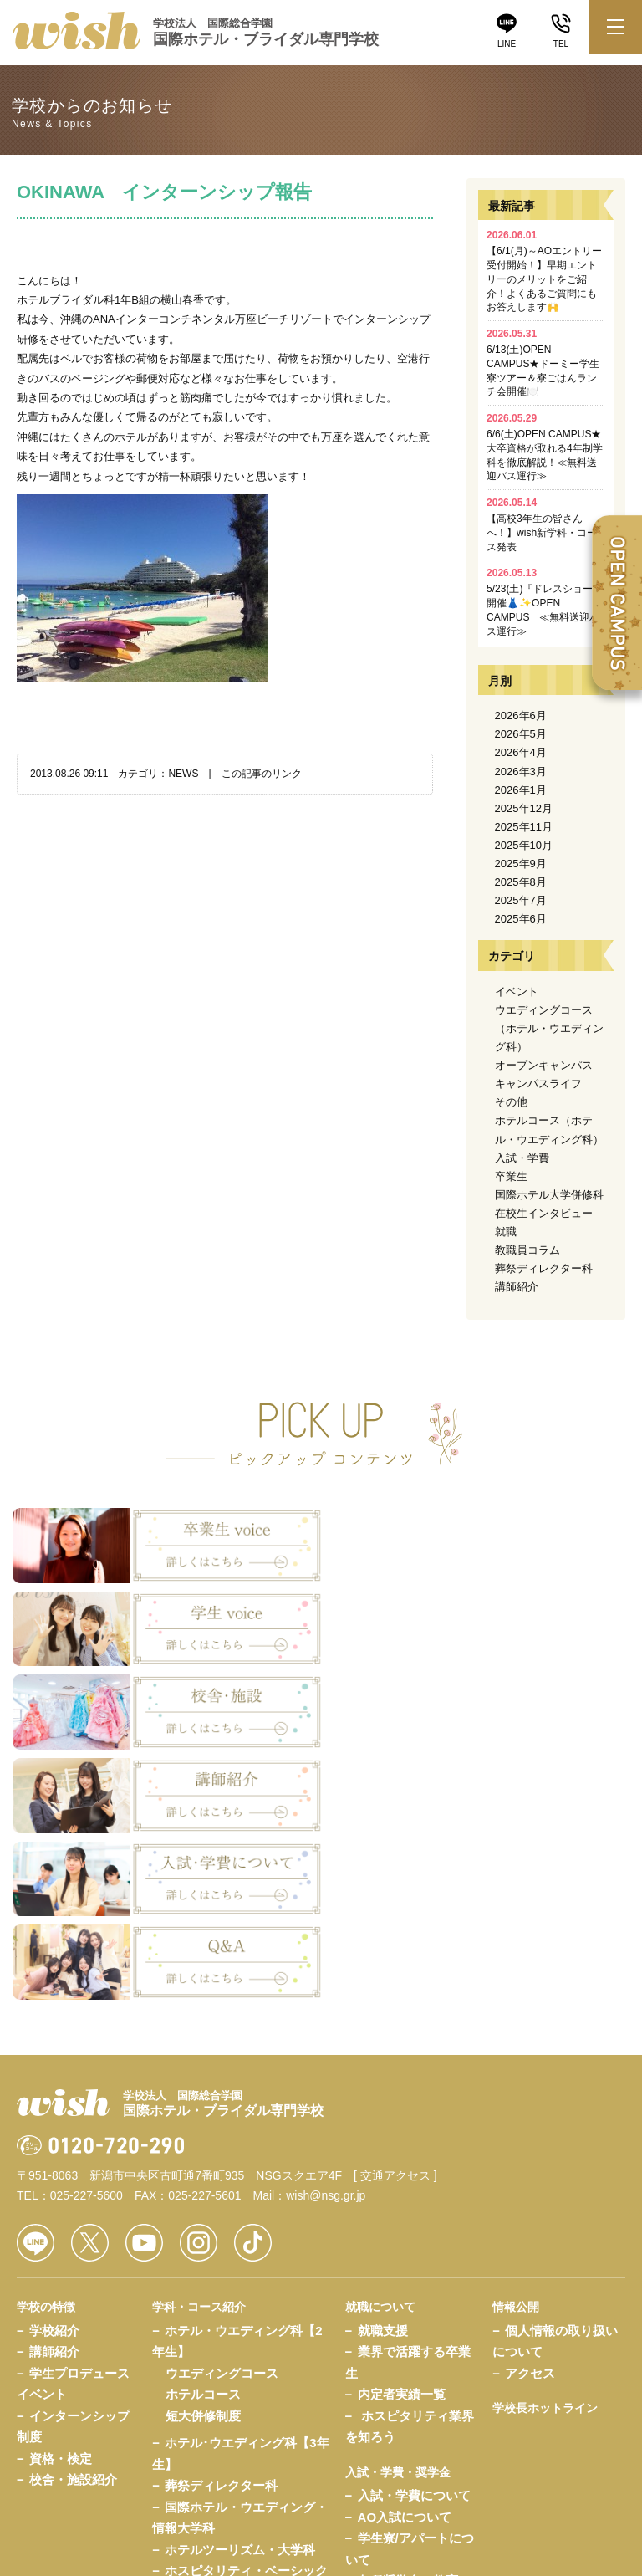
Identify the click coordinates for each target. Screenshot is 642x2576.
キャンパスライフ (538, 1083)
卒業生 (511, 1176)
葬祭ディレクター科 (544, 1268)
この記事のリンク (262, 773)
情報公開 (515, 2050)
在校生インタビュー (544, 1213)
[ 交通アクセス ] (395, 1918)
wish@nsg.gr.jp (325, 1938)
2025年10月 (524, 845)
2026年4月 (521, 752)
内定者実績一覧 (402, 2137)
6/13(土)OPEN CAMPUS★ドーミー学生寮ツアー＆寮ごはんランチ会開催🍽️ (543, 362)
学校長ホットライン (545, 2151)
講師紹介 (516, 1286)
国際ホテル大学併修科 (549, 1194)
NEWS (183, 773)
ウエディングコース (222, 2116)
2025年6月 (521, 918)
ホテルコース (203, 2137)
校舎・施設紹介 (73, 2223)
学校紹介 (54, 2074)
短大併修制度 (203, 2159)
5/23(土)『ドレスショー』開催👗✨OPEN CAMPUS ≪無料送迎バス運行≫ (545, 601)
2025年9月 (521, 863)
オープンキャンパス (544, 1065)
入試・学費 (522, 1158)
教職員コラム (527, 1250)
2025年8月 (521, 882)
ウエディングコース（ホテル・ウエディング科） (549, 1028)
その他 (511, 1102)
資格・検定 (60, 2202)
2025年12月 (524, 808)
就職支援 (383, 2074)
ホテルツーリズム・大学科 (240, 2293)
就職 (506, 1231)
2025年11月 (524, 826)
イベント (516, 991)
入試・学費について (414, 2238)
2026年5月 (521, 734)
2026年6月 (521, 715)
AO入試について (405, 2260)
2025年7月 (521, 900)
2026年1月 (521, 790)
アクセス (530, 2116)
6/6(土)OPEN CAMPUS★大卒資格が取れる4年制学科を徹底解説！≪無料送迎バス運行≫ (545, 447)
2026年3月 (521, 771)
